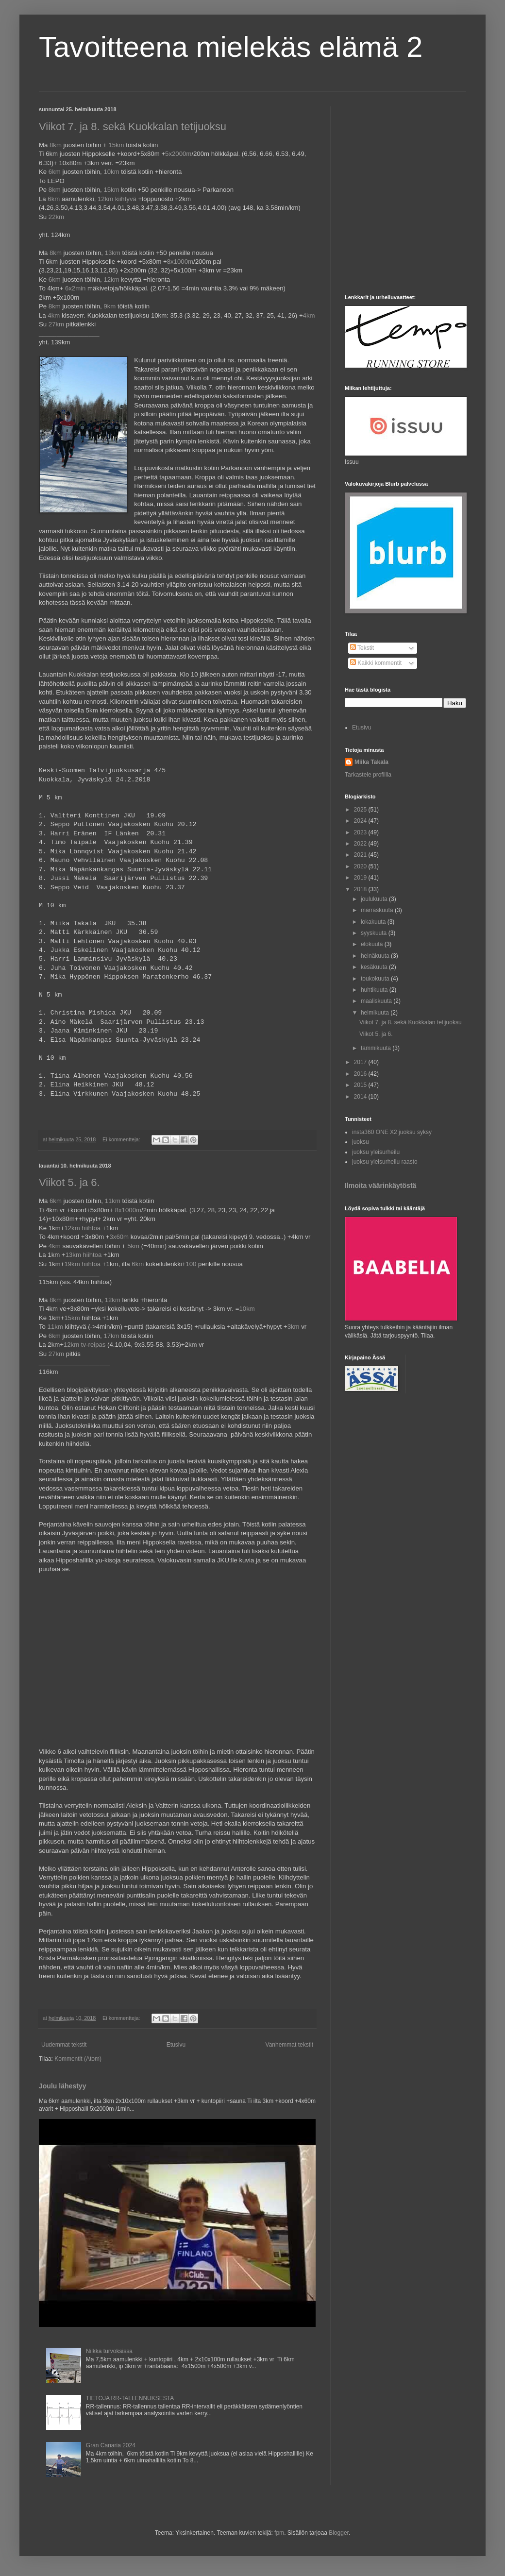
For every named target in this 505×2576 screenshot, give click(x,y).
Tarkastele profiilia (368, 774)
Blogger (339, 2532)
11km (112, 1200)
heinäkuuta (376, 955)
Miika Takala (371, 762)
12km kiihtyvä (117, 199)
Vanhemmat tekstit (289, 2044)
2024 (361, 820)
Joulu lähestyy (62, 2086)
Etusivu (176, 2044)
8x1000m (180, 261)
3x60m (119, 1236)
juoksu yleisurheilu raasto (385, 1161)
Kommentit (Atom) (77, 2058)
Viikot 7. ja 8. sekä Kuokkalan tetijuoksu (132, 126)
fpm (279, 2532)
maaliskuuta (377, 1001)
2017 (361, 1062)
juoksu (360, 1141)
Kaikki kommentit (376, 663)
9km (109, 306)
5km (133, 1246)
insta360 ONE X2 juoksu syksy (392, 1132)
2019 (361, 877)
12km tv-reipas (84, 1344)
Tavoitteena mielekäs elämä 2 (230, 47)
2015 (361, 1085)
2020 (361, 866)
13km (112, 252)
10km (111, 171)
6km (55, 171)
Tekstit (362, 647)
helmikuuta (375, 1012)
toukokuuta (376, 978)
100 (190, 1264)
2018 (361, 889)
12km (111, 279)
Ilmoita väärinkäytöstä (380, 1185)
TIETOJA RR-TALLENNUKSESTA (130, 2398)
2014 (361, 1096)
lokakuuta (374, 921)
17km (111, 1335)
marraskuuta (378, 910)
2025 (361, 809)
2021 (361, 854)
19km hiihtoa (82, 1264)
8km (56, 145)
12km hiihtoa (82, 1228)
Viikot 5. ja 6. (69, 1182)
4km (54, 315)
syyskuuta (374, 933)
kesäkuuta (375, 967)
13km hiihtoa (84, 1254)
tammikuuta (376, 1048)
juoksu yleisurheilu (376, 1152)
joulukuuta (375, 899)
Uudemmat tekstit (63, 2044)
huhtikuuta (375, 989)
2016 (361, 1073)
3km (293, 1326)
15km (116, 145)
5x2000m (178, 153)
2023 (361, 832)
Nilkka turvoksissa (109, 2351)
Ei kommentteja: (121, 1139)
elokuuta (373, 944)
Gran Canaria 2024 (110, 2445)
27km (56, 324)
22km (56, 216)
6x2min (75, 288)
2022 (361, 843)
